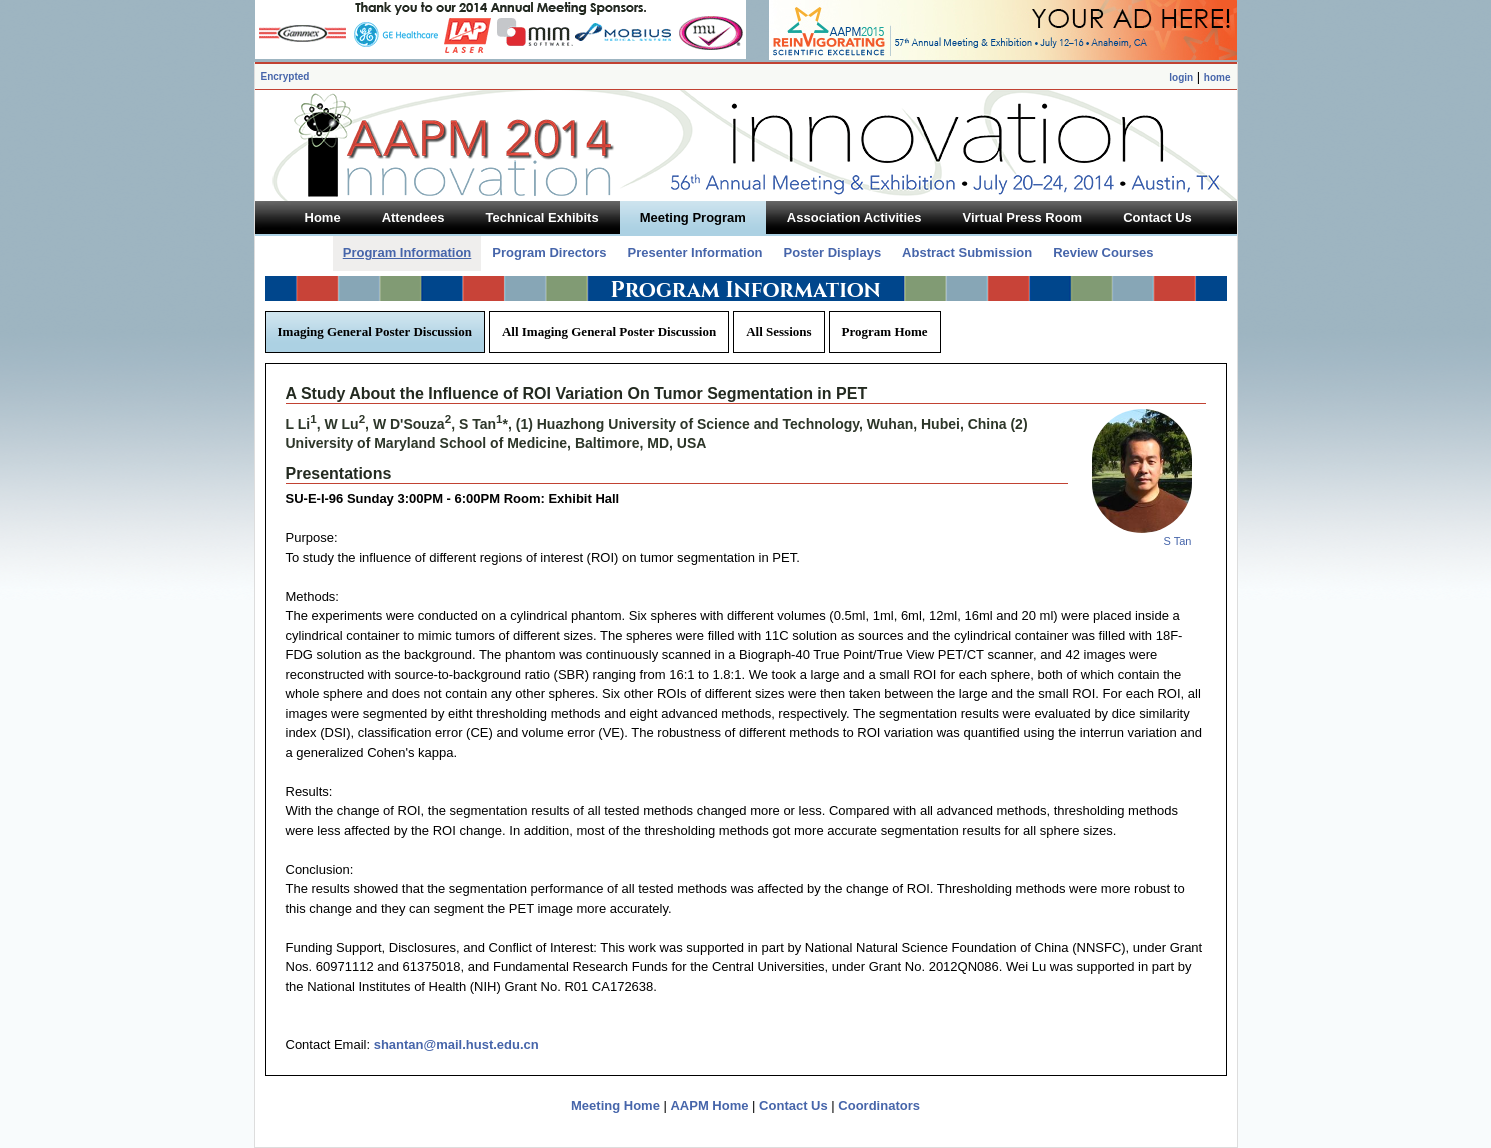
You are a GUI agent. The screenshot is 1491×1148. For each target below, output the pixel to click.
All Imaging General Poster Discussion (609, 331)
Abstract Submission (967, 252)
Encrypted (285, 76)
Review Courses (1103, 252)
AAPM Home (709, 1105)
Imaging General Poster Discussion (375, 331)
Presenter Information (694, 252)
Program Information (407, 252)
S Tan (1178, 541)
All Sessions (778, 331)
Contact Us (793, 1105)
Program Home (885, 331)
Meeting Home (615, 1105)
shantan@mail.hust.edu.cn (456, 1044)
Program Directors (549, 252)
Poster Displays (833, 252)
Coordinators (879, 1105)
